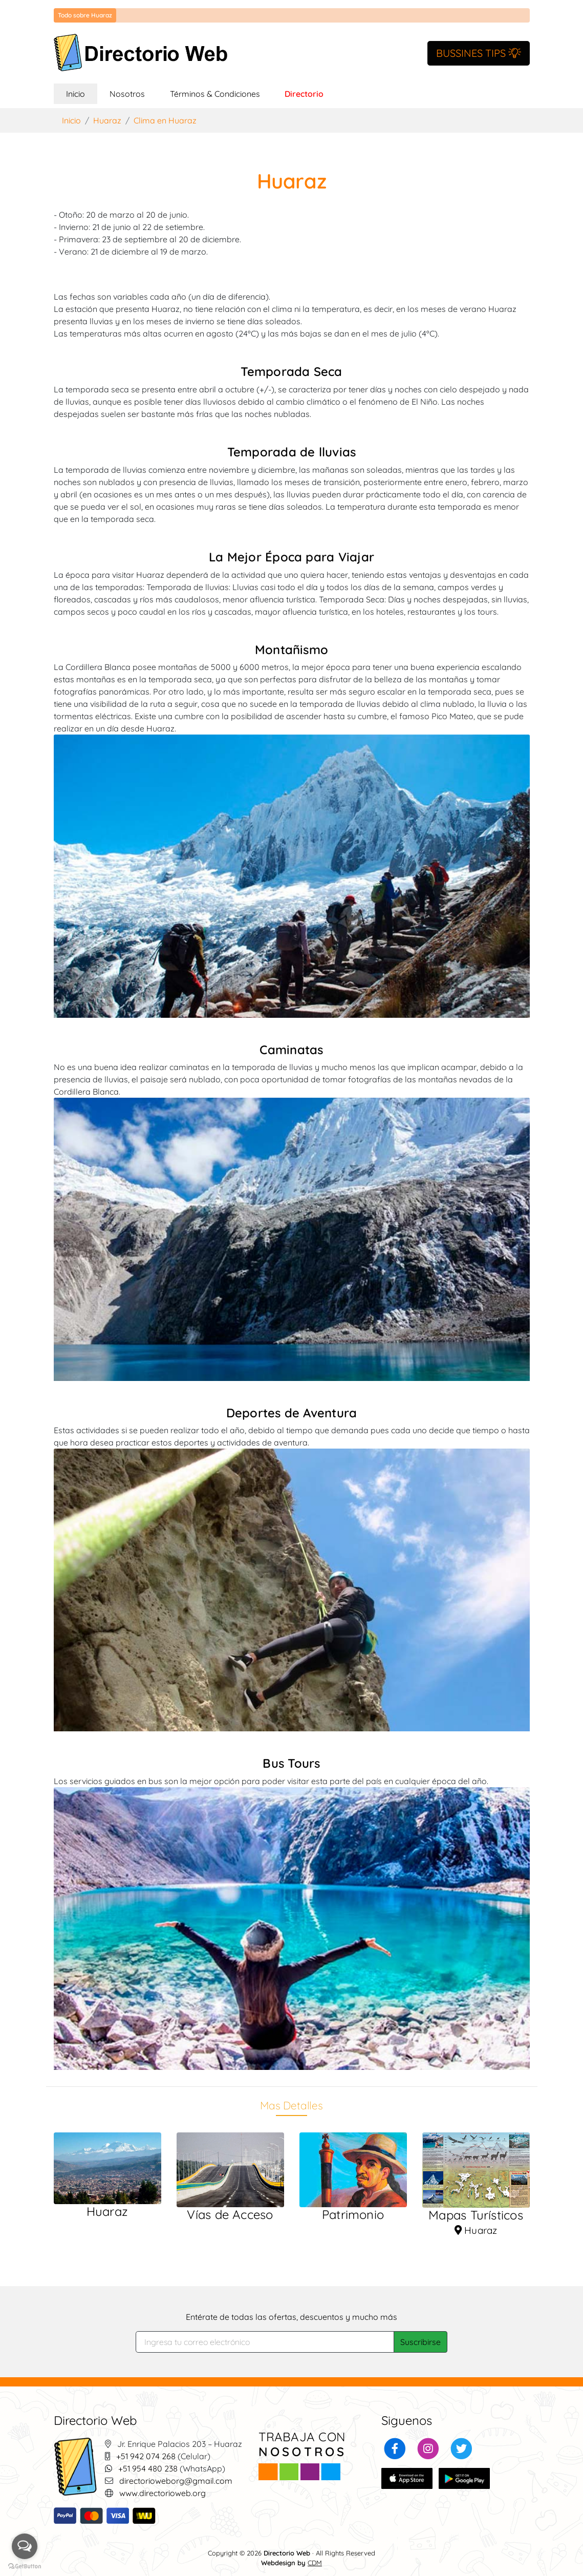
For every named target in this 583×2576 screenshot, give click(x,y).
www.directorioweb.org (162, 2493)
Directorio (304, 94)
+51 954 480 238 (148, 2468)
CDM (315, 2563)
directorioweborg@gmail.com (175, 2481)
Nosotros (127, 94)
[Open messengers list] (24, 2546)
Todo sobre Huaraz (85, 15)
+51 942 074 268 (146, 2456)
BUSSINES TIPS (478, 53)
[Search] (265, 2342)
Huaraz (107, 120)
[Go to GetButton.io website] (24, 2566)
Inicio (81, 93)
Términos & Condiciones (215, 94)
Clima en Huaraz (165, 120)
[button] (394, 2447)
